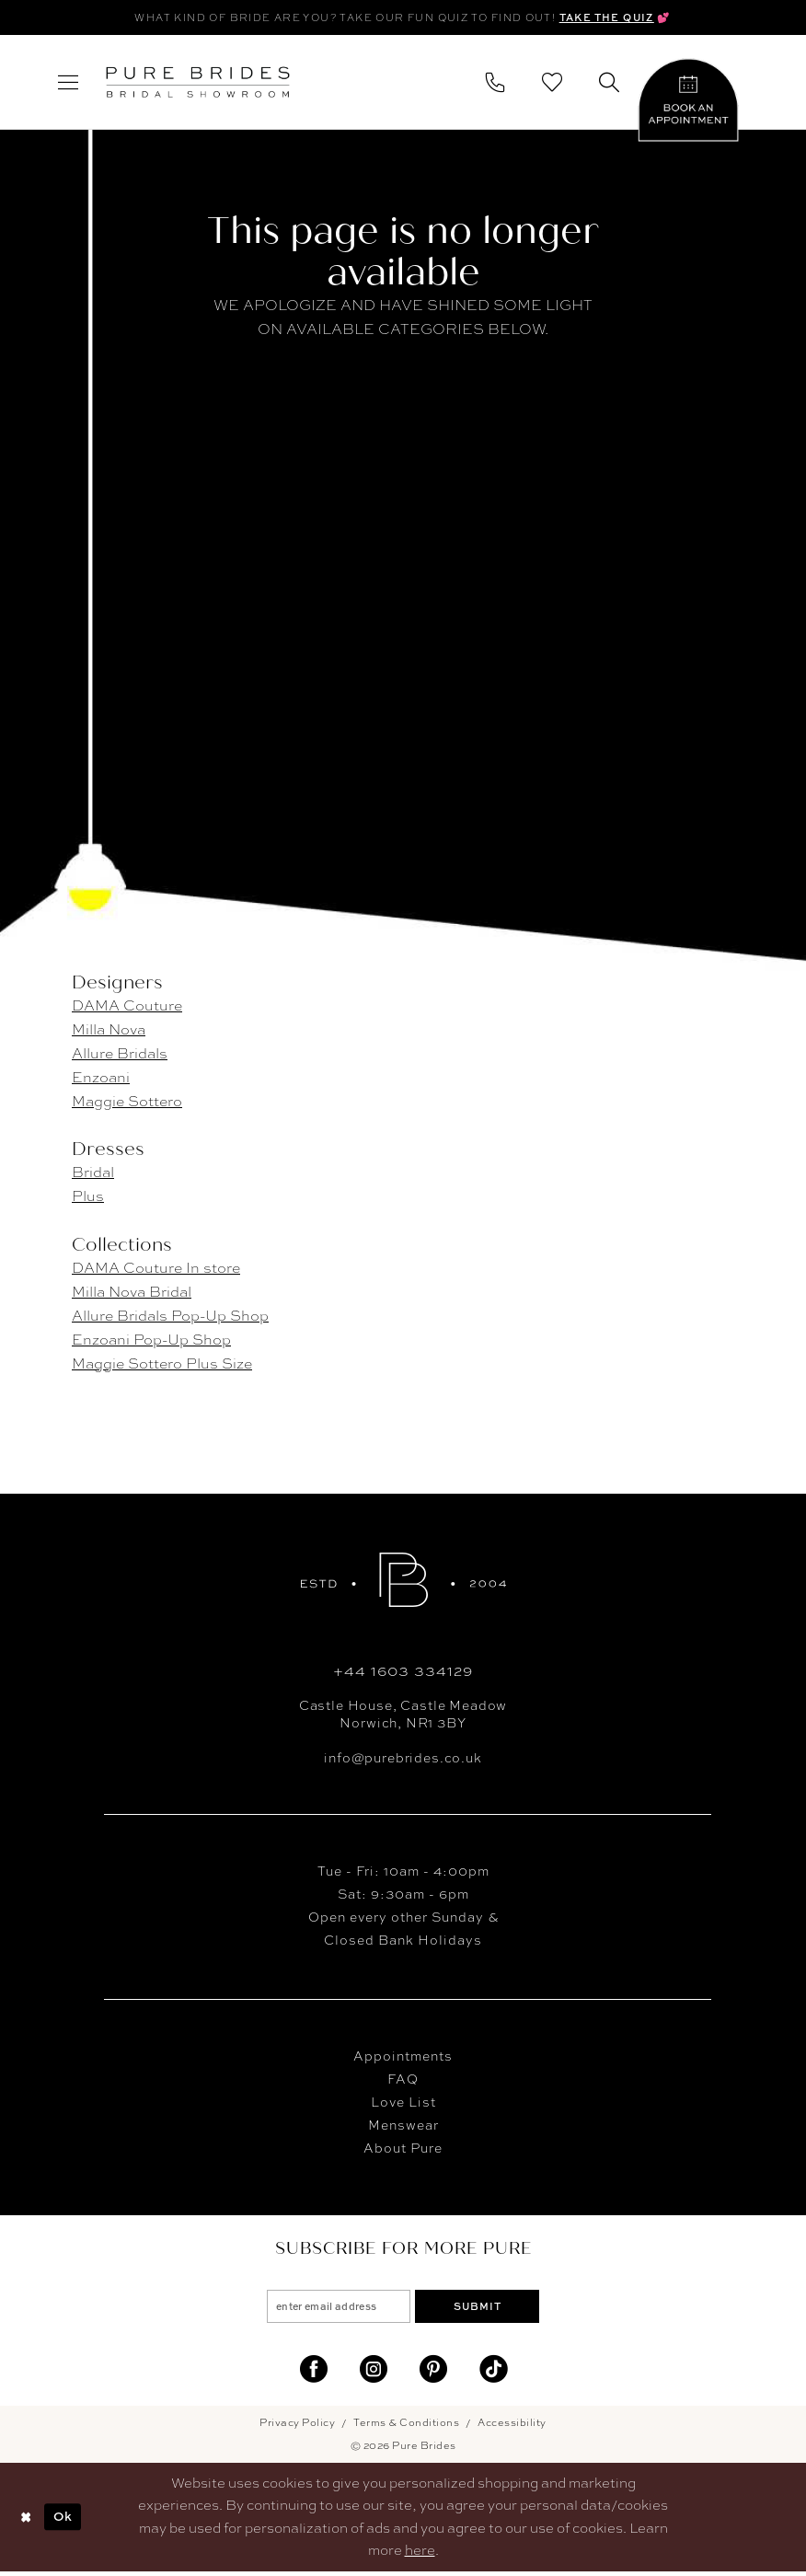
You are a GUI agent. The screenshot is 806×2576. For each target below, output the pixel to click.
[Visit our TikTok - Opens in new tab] (493, 2373)
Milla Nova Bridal (131, 1292)
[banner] (198, 83)
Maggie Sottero (127, 1103)
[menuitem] (68, 83)
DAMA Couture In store (156, 1268)
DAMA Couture (127, 1007)
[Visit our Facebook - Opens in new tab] (314, 2373)
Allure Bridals (119, 1055)
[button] (68, 83)
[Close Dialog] (27, 2522)
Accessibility (512, 2426)
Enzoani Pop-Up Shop (151, 1340)
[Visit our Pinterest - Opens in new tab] (433, 2373)
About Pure (403, 2149)
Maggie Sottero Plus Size (162, 1364)
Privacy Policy (297, 2426)
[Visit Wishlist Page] (552, 83)
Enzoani (101, 1079)
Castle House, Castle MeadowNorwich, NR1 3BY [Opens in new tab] (403, 1715)
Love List (403, 2103)
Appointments (403, 2057)
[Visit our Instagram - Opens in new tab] (373, 2373)
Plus (88, 1197)
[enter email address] (331, 2309)
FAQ (403, 2080)
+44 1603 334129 (402, 1671)
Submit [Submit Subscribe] (485, 2308)
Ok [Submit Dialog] (68, 2521)
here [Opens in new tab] (420, 2555)
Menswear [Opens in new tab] (403, 2126)
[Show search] (609, 83)
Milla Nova (108, 1031)
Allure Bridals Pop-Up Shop (170, 1316)
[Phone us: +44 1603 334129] (495, 83)
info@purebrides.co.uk (402, 1758)
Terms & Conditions (406, 2426)
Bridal (93, 1174)
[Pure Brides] (403, 1581)
